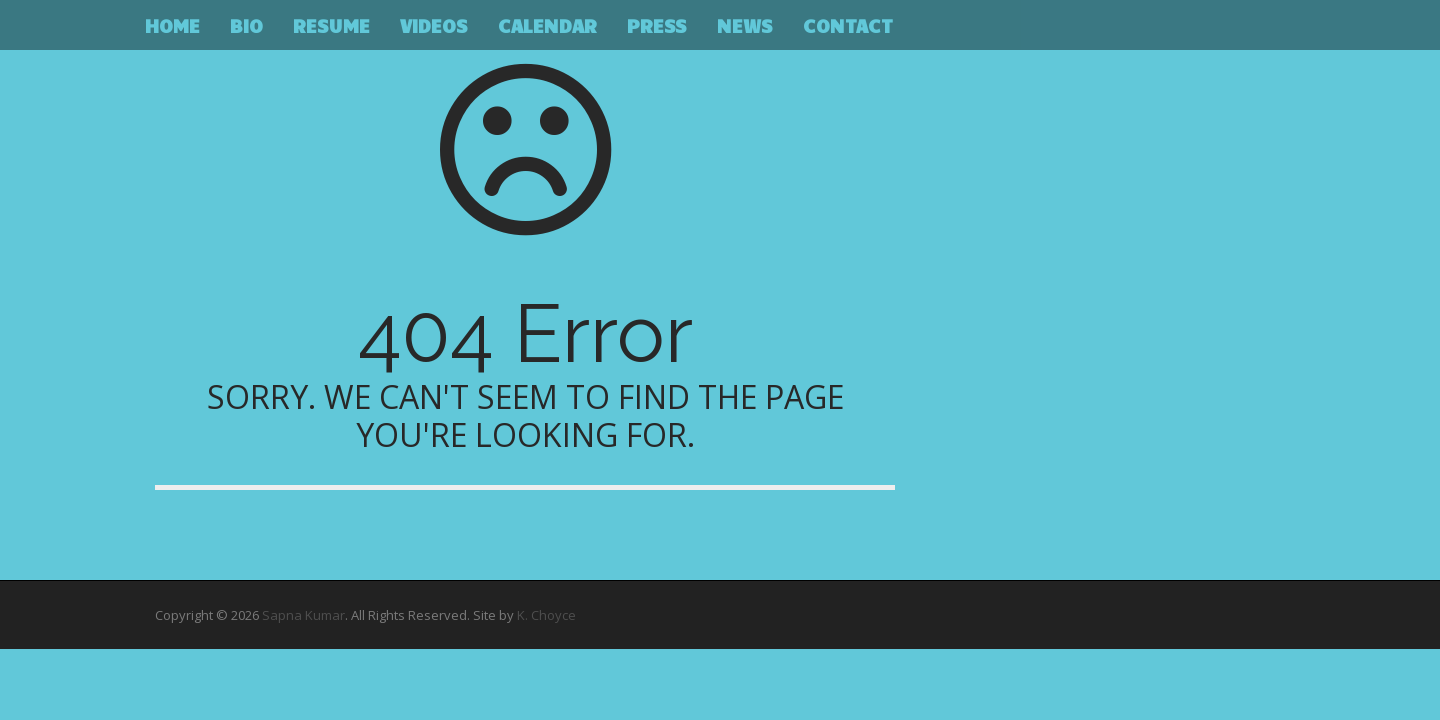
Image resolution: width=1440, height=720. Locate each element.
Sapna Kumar (303, 615)
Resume (331, 25)
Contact (848, 25)
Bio (246, 25)
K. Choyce (546, 615)
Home (172, 25)
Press (657, 25)
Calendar (547, 25)
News (745, 25)
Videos (434, 25)
